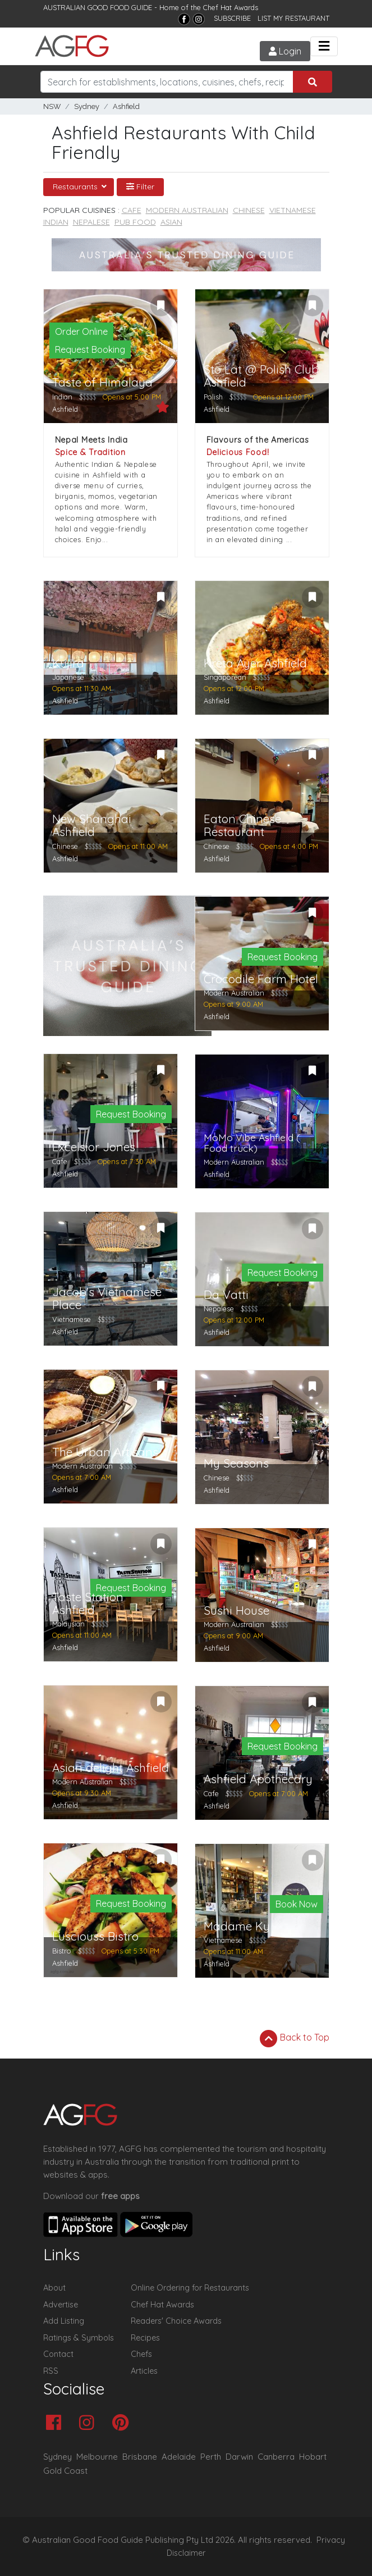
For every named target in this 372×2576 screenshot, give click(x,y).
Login (285, 51)
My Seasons (236, 1463)
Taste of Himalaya (102, 382)
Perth (210, 2456)
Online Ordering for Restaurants (190, 2288)
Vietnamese (292, 210)
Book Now (296, 1904)
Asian (171, 222)
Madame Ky (237, 1926)
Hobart (313, 2456)
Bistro (61, 1950)
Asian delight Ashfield (110, 1767)
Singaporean (225, 677)
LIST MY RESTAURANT (293, 17)
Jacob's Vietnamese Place (107, 1298)
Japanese (68, 677)
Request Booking (90, 349)
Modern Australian (187, 210)
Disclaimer (186, 2553)
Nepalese (91, 222)
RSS (50, 2371)
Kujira (68, 663)
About (54, 2288)
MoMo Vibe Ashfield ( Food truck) (252, 1143)
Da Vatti (226, 1294)
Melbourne (97, 2456)
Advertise (60, 2305)
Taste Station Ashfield (87, 1603)
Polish (213, 396)
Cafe (131, 210)
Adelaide (179, 2456)
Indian (55, 222)
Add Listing (63, 2321)
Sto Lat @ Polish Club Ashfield (261, 376)
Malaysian (68, 1623)
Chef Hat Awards (230, 7)
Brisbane (139, 2456)
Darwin (239, 2456)
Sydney (86, 106)
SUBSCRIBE (232, 17)
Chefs (141, 2354)
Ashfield (126, 106)
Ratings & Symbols (78, 2338)
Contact (58, 2354)
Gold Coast (65, 2470)
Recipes (145, 2338)
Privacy (330, 2540)
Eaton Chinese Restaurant (242, 825)
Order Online (81, 331)
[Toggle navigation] (324, 46)
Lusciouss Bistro (95, 1936)
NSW (52, 106)
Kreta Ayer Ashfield (255, 663)
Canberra (276, 2456)
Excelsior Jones (93, 1147)
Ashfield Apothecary (258, 1779)
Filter (140, 186)
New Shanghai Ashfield (91, 825)
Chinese (249, 210)
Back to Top (294, 2038)
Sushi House (236, 1610)
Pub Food (135, 222)
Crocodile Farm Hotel (261, 979)
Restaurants (76, 186)
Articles (144, 2371)
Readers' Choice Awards (176, 2321)
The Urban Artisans (105, 1452)
